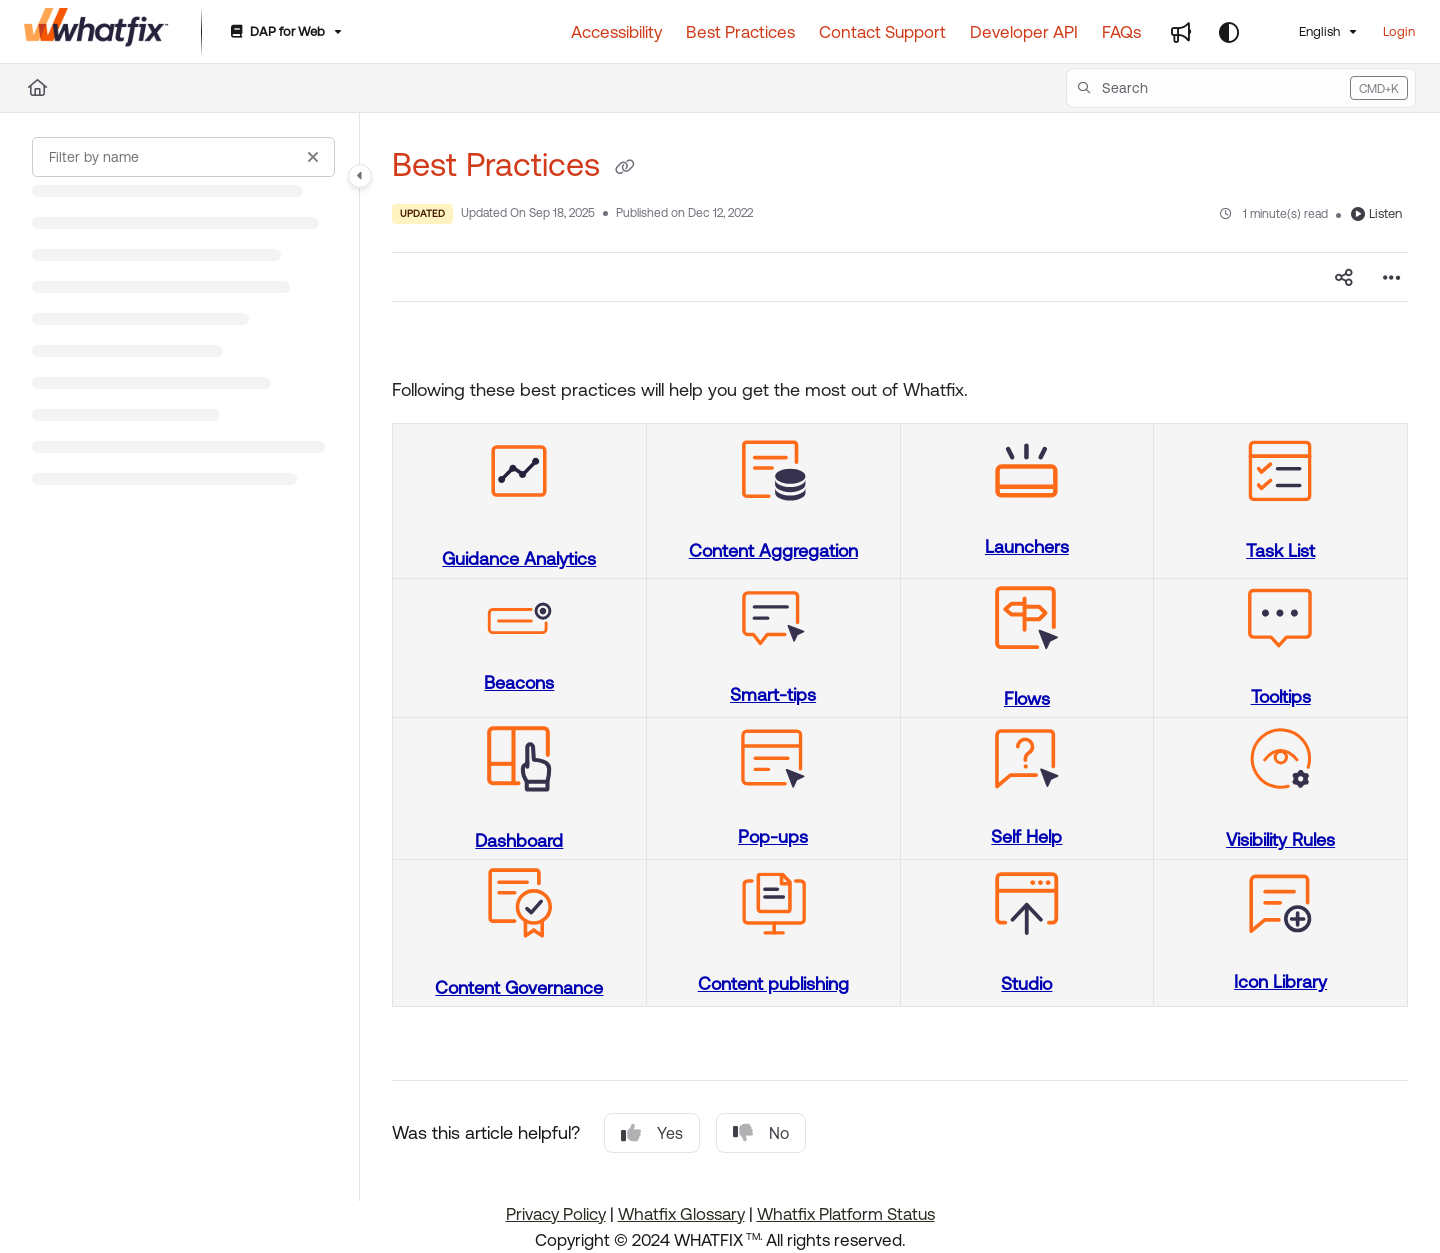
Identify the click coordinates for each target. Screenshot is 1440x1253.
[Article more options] (1392, 277)
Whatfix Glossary (681, 1214)
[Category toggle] (360, 176)
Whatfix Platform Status (846, 1214)
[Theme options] (1229, 32)
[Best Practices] (740, 32)
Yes (652, 1133)
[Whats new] (1181, 32)
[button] (1241, 88)
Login (1399, 31)
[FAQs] (1121, 32)
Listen (1376, 213)
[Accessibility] (616, 32)
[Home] (37, 88)
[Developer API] (1024, 32)
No (761, 1133)
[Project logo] (96, 32)
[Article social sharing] (1344, 277)
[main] (900, 657)
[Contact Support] (882, 32)
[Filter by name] (183, 157)
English (1307, 31)
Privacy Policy (556, 1214)
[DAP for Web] (284, 32)
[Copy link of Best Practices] (625, 168)
